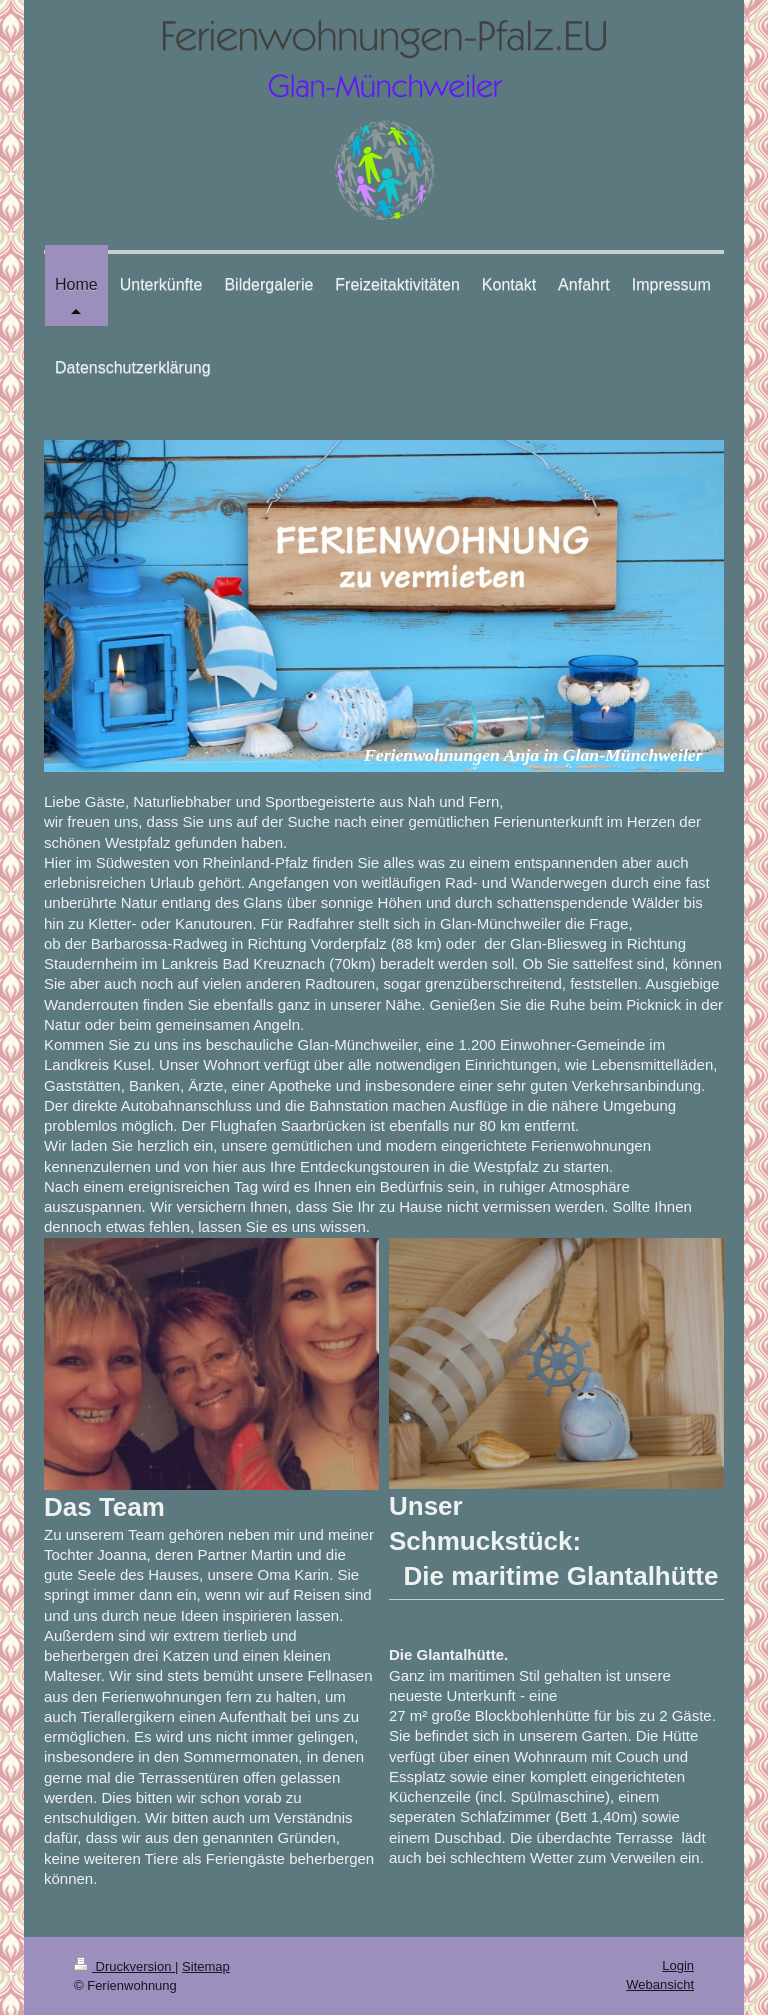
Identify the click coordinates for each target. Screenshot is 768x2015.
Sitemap (206, 1966)
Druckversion (124, 1966)
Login (678, 1965)
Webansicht (660, 1984)
